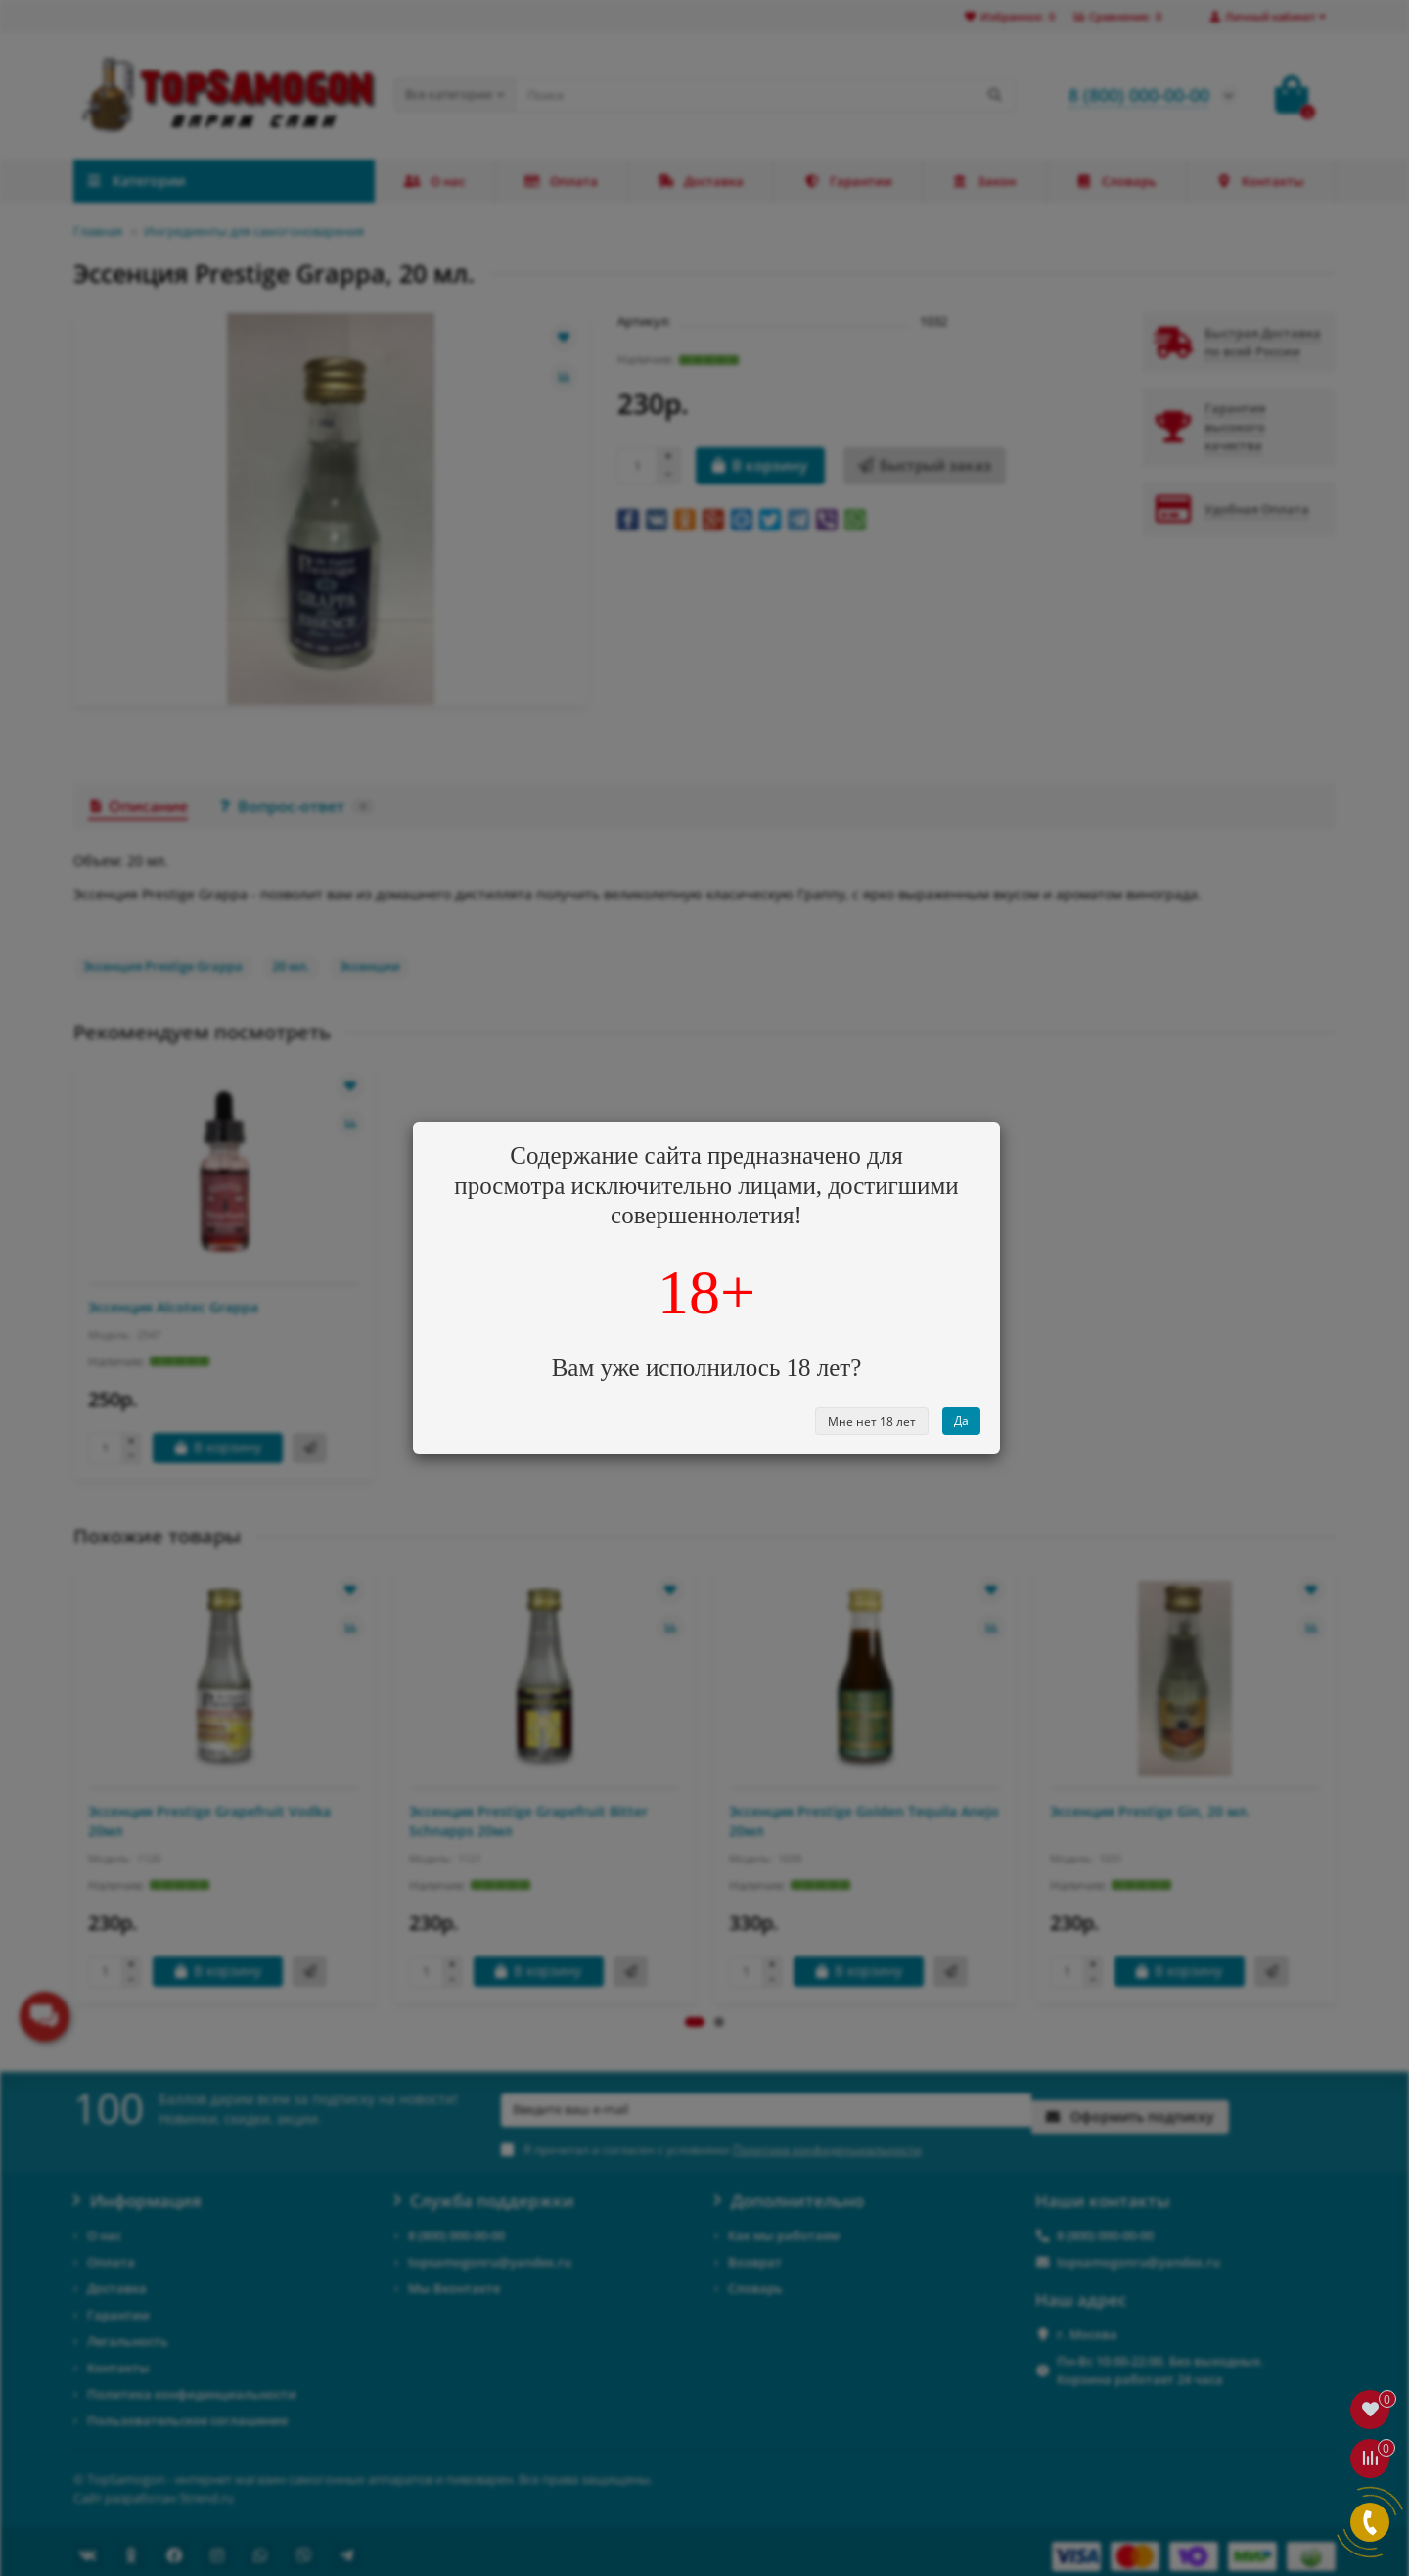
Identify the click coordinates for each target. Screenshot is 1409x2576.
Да (961, 1420)
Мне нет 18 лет (872, 1421)
